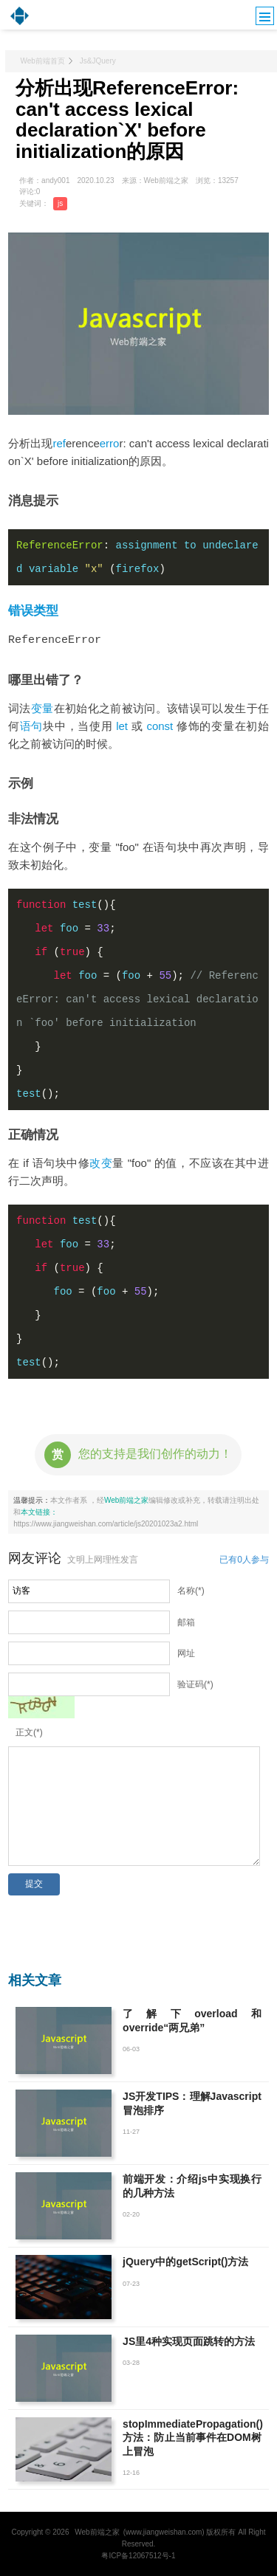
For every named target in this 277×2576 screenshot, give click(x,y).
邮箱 (186, 1621)
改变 (100, 1162)
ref (59, 443)
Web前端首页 (42, 61)
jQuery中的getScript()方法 (185, 2261)
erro (110, 443)
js (60, 203)
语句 (31, 725)
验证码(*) (195, 1683)
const (159, 725)
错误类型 (33, 611)
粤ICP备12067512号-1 (138, 2555)
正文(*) (29, 1731)
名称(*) (191, 1590)
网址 (186, 1652)
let (122, 725)
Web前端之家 (126, 1499)
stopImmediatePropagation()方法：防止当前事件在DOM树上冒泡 (193, 2436)
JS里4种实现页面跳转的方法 (189, 2340)
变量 (42, 707)
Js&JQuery (98, 61)
